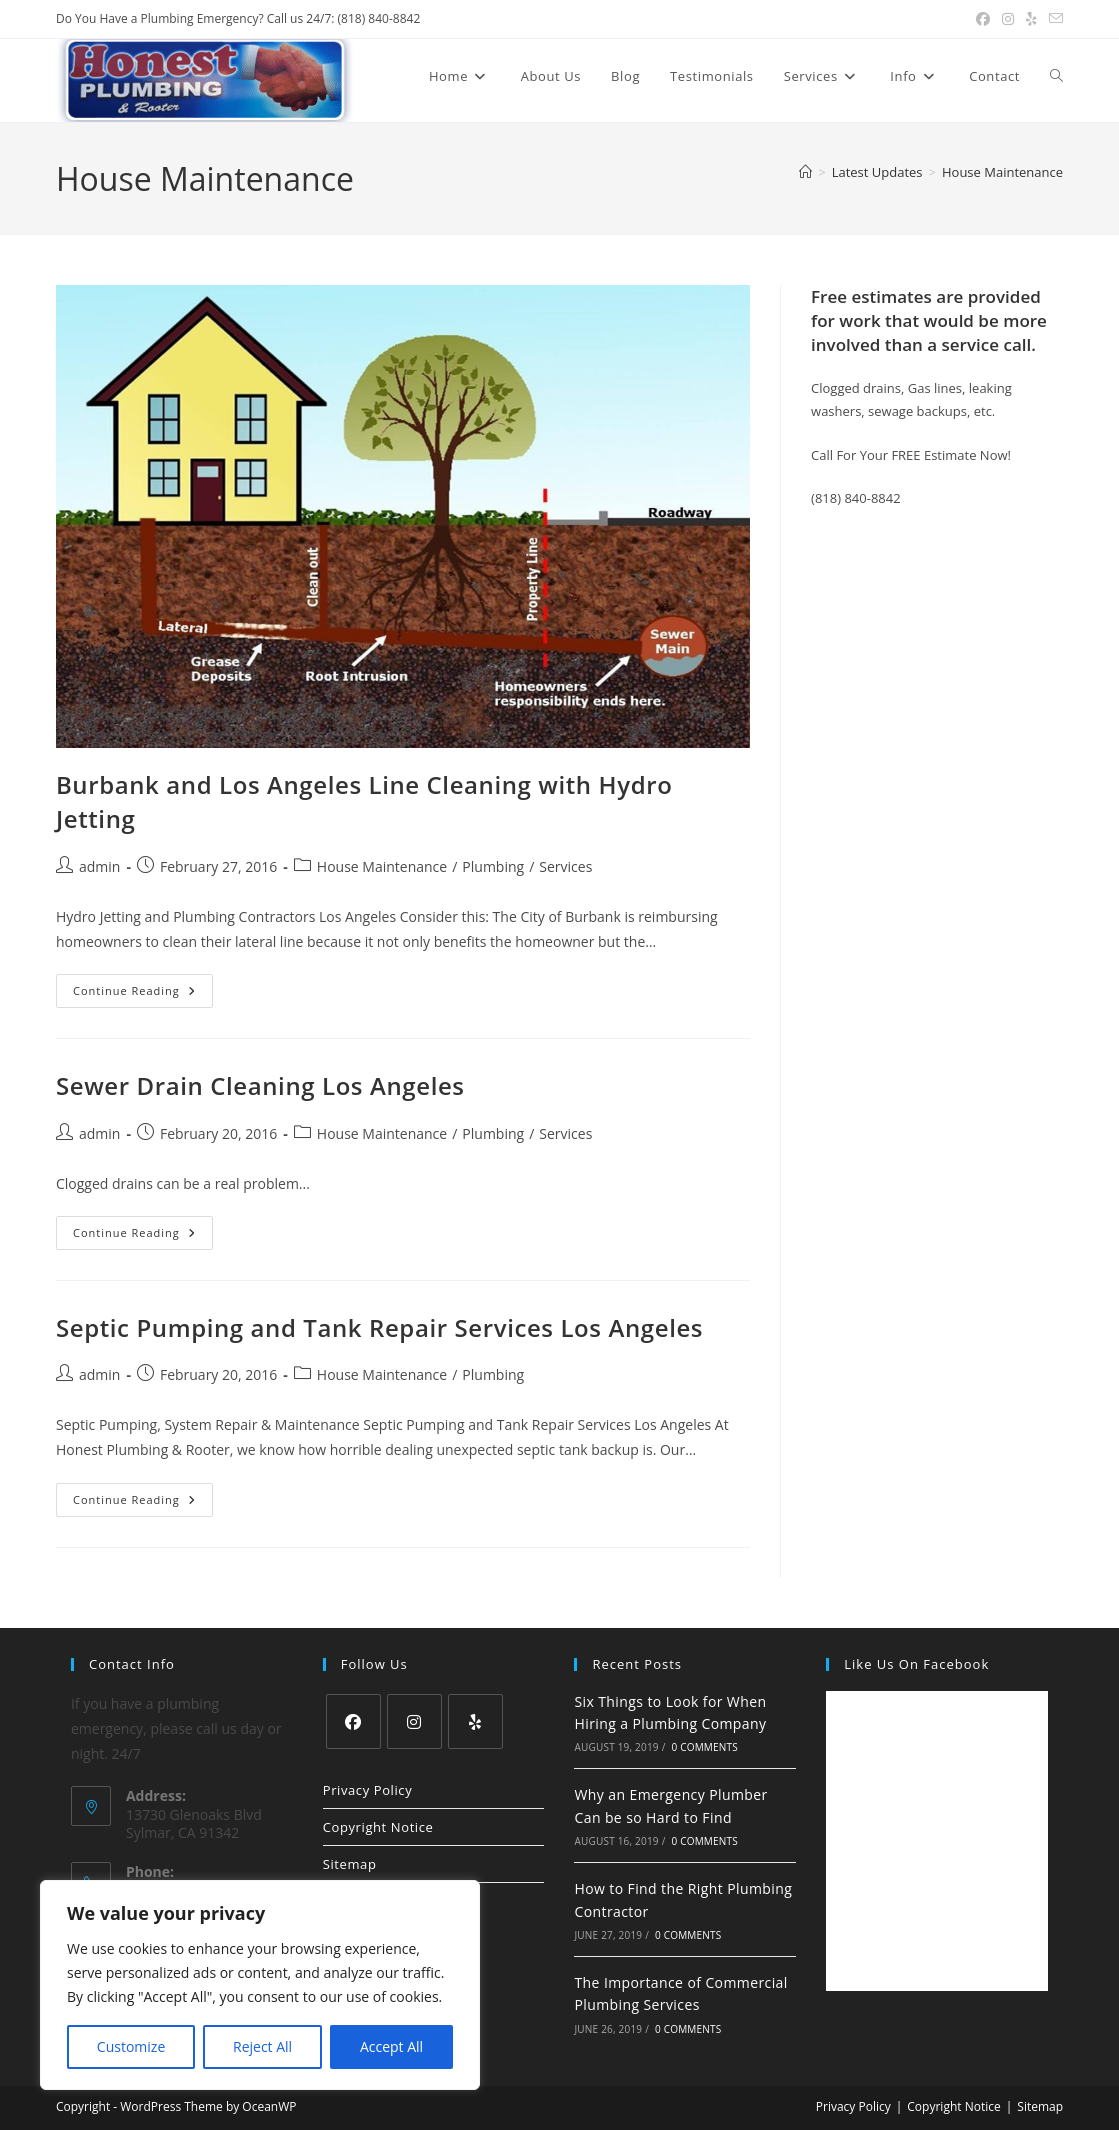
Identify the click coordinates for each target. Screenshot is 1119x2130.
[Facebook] (353, 1721)
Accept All (391, 2046)
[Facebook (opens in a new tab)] (983, 19)
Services (565, 866)
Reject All (262, 2046)
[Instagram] (414, 1721)
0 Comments (704, 1747)
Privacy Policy (368, 1790)
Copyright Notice (378, 1827)
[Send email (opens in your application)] (1053, 19)
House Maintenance (1002, 172)
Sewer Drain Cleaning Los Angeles (260, 1085)
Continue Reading (143, 994)
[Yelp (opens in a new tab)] (1031, 19)
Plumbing (493, 866)
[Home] (805, 172)
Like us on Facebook (916, 1664)
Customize (131, 2046)
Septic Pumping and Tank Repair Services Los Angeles (379, 1327)
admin (99, 866)
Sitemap (350, 1864)
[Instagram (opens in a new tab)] (1008, 19)
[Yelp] (475, 1721)
